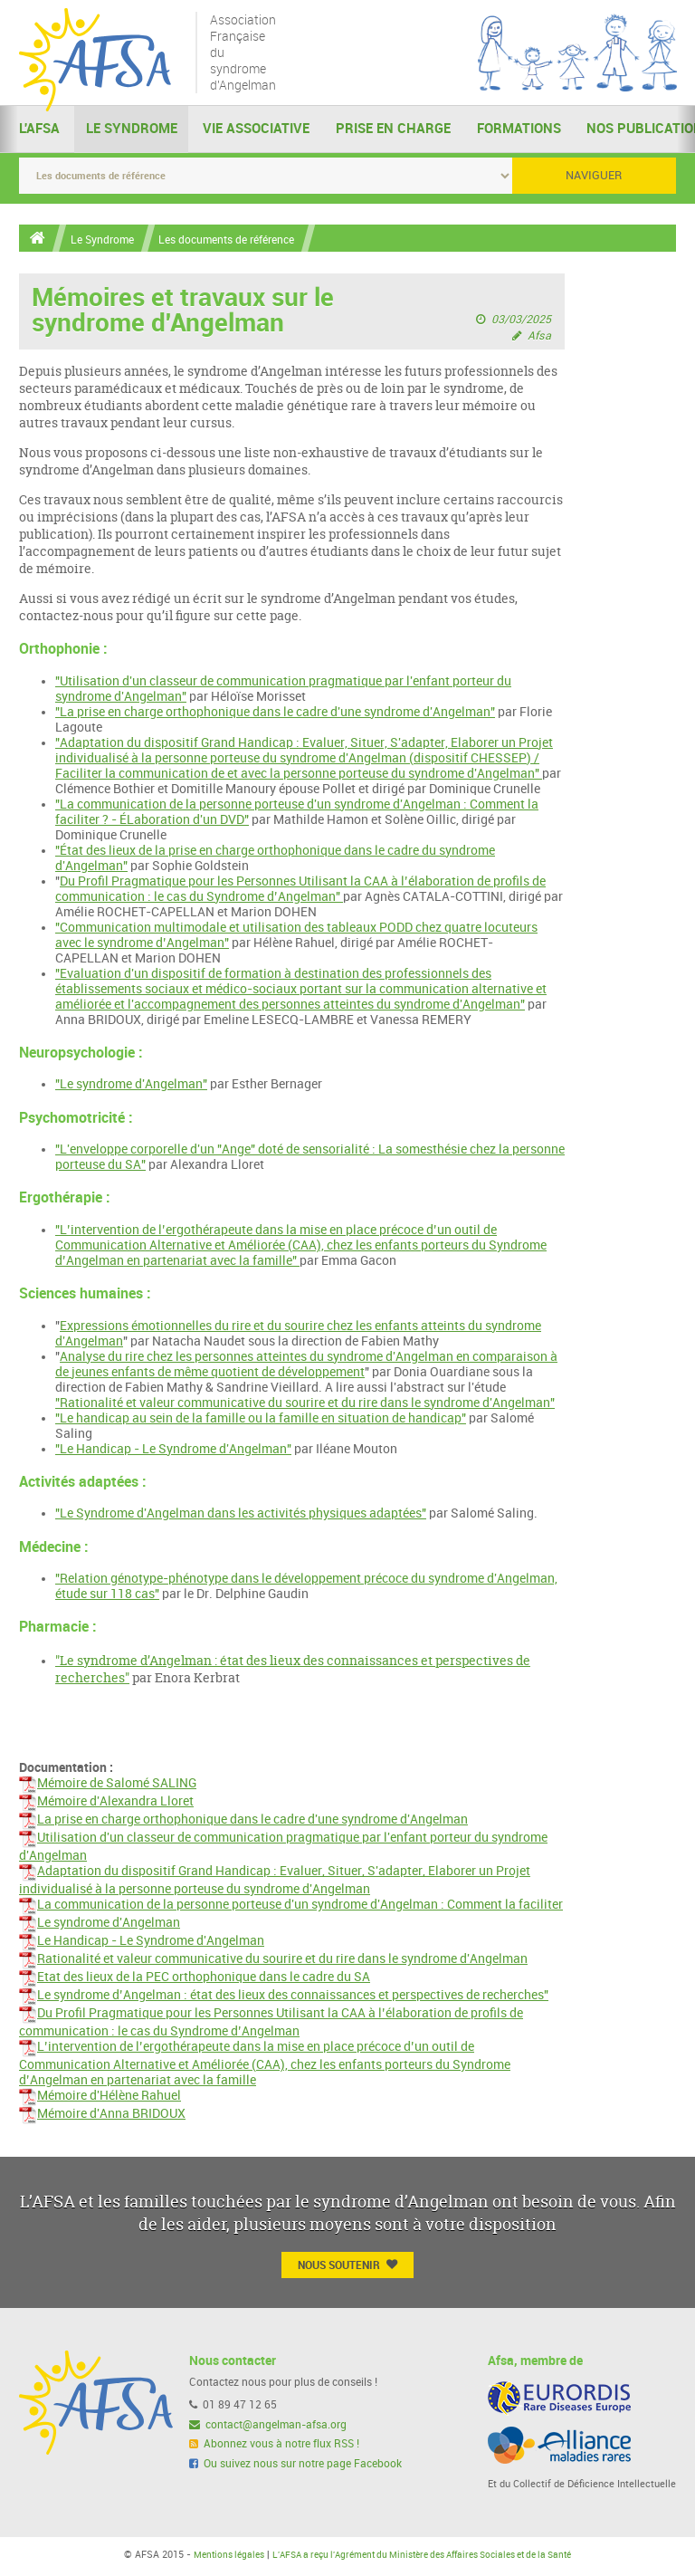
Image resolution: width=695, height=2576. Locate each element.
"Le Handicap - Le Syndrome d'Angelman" (173, 1450)
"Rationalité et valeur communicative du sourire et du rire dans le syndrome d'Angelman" (305, 1404)
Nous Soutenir (347, 2266)
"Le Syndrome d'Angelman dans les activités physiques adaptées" (240, 1514)
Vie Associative (256, 130)
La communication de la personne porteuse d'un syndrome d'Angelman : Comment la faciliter (291, 1906)
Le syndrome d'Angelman (99, 1924)
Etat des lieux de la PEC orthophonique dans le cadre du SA (194, 1979)
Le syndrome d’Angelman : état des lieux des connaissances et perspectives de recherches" (283, 1997)
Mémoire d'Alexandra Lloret (106, 1803)
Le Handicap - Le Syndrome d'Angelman (141, 1942)
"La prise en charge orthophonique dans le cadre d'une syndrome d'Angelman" (275, 713)
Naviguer (594, 175)
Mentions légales (209, 2557)
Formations (519, 130)
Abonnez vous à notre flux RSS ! (274, 2446)
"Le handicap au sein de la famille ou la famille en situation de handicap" (260, 1419)
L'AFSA (39, 130)
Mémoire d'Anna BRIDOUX (102, 2115)
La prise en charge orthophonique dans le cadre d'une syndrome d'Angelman (243, 1821)
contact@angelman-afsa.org (268, 2426)
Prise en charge (393, 130)
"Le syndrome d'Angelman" (131, 1085)
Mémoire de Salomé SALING (107, 1785)
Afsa (539, 336)
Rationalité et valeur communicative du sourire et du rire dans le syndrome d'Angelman (273, 1960)
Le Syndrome (131, 130)
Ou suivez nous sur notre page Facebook (296, 2465)
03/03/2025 (521, 320)
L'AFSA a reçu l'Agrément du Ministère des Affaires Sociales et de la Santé (425, 2557)
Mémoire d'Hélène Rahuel (100, 2097)
